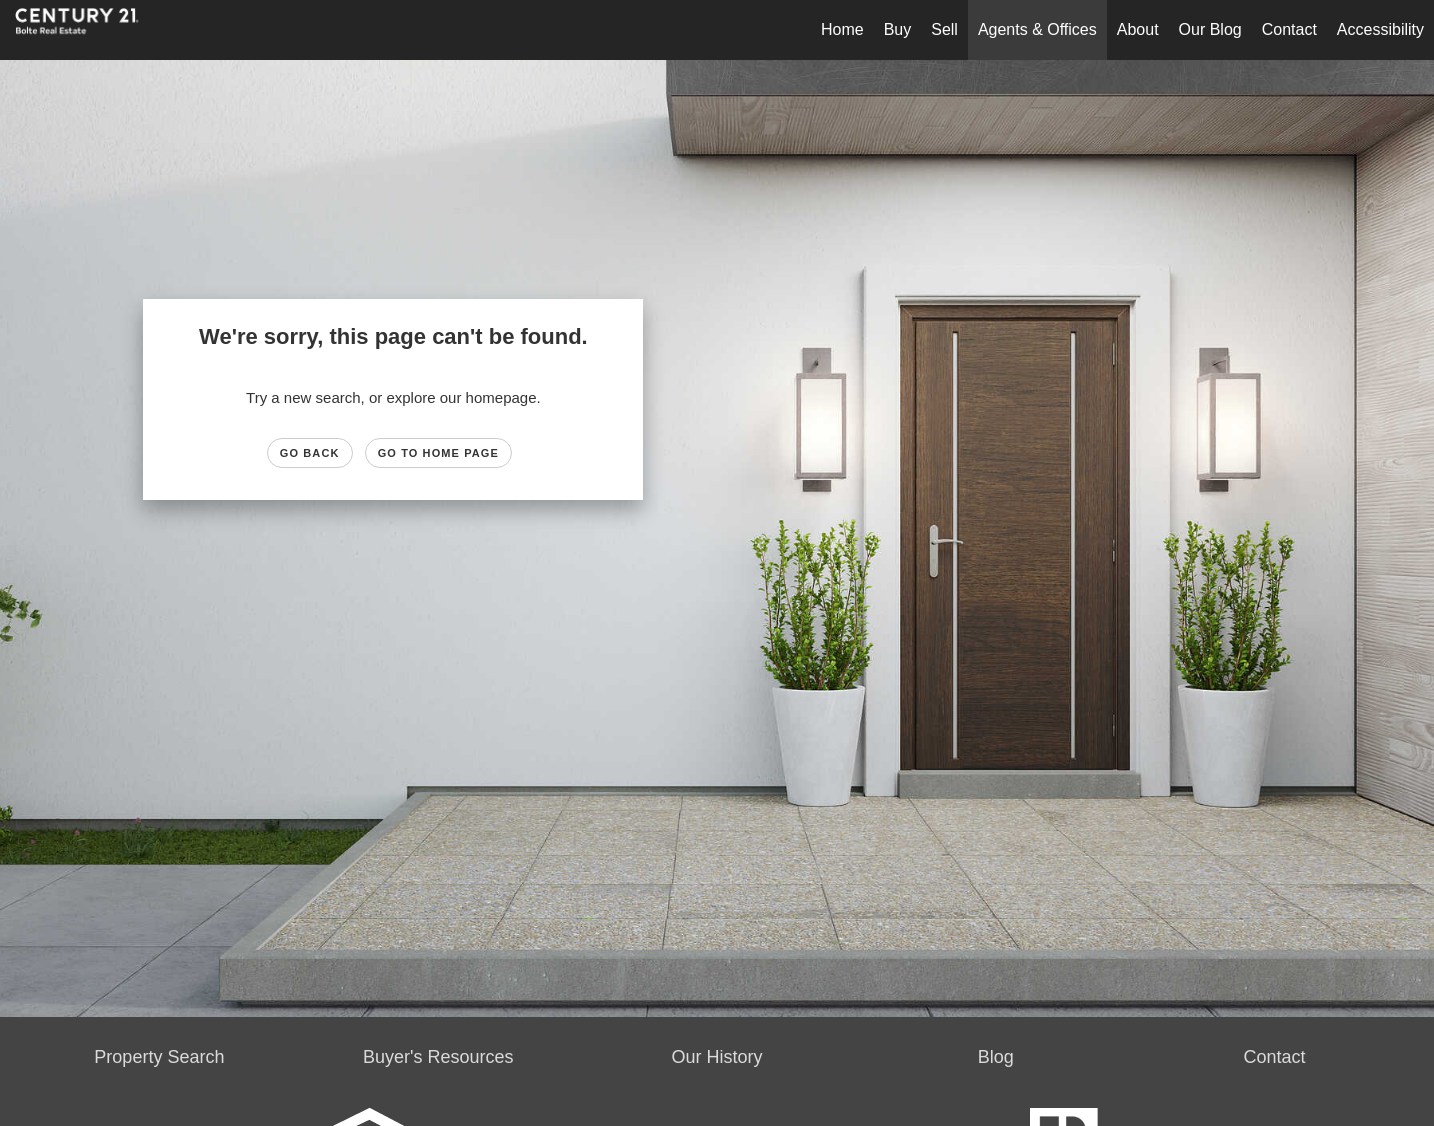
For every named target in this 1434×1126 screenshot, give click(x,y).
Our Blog (1210, 29)
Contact (1289, 29)
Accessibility (1380, 29)
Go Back (310, 453)
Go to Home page (438, 453)
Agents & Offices (1037, 29)
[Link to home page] (87, 30)
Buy (898, 29)
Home (842, 29)
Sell (944, 29)
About (1138, 29)
